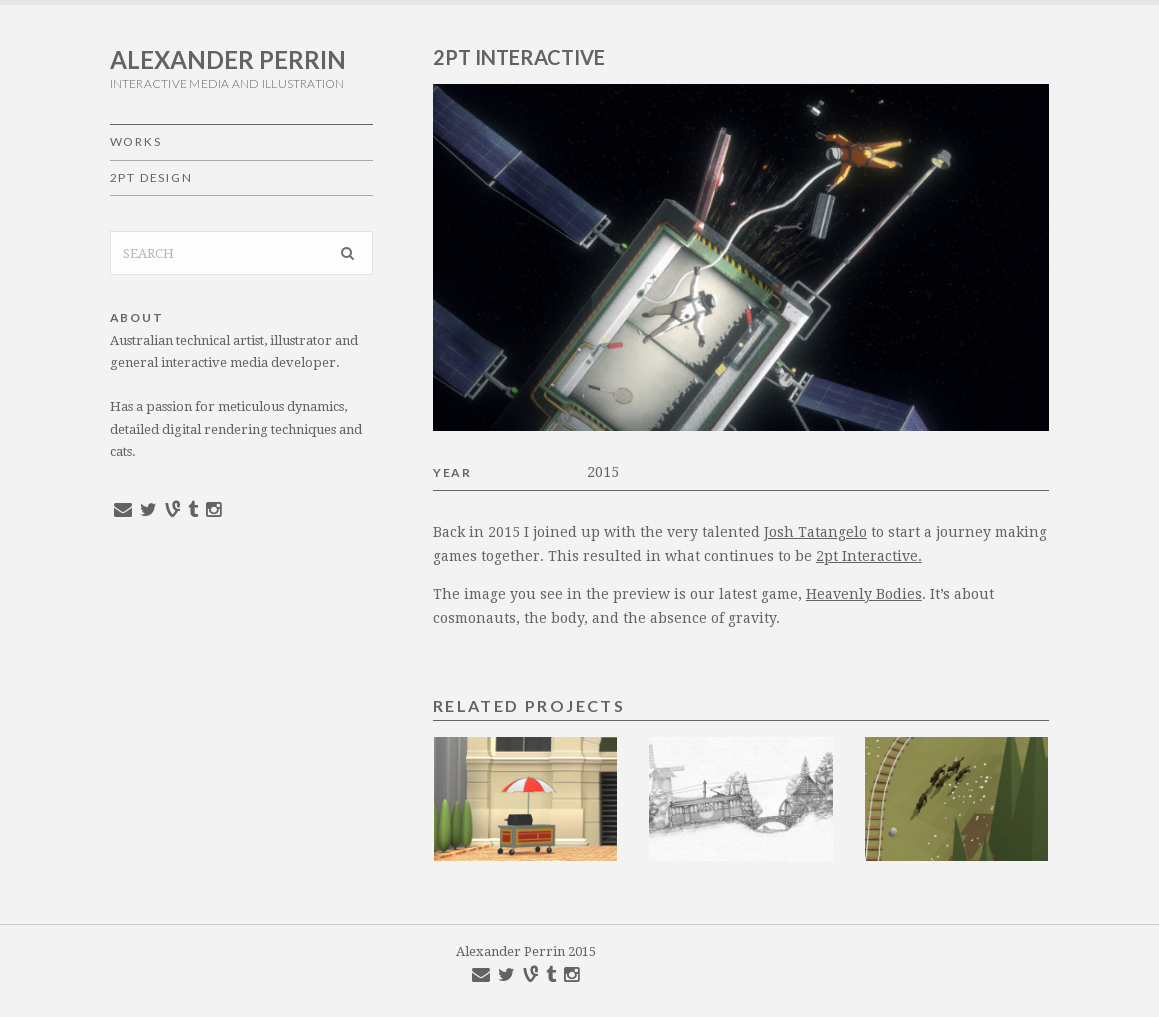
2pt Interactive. (869, 556)
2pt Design (151, 177)
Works (136, 141)
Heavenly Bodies (864, 594)
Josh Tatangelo (815, 532)
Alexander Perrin (228, 59)
